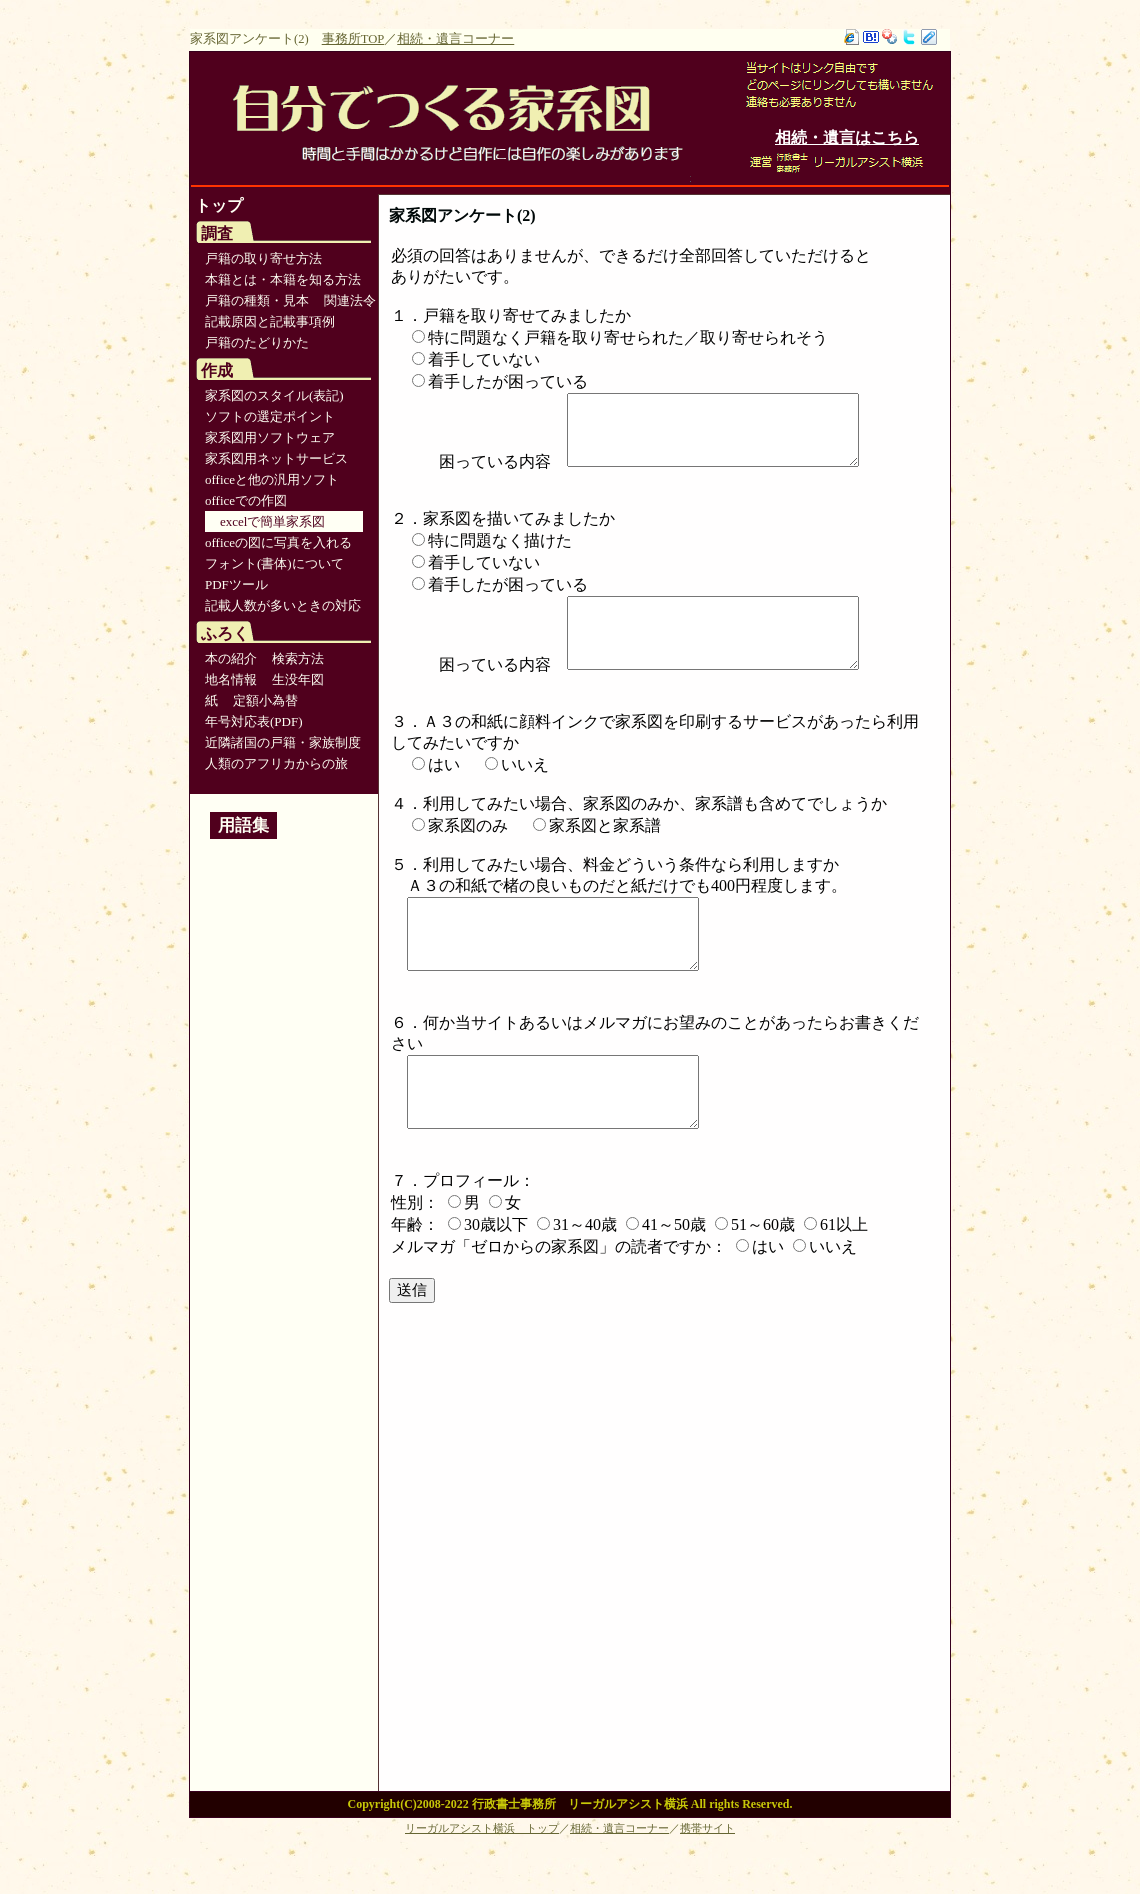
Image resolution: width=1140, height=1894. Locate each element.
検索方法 (298, 658)
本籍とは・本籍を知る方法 (283, 279)
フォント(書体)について (274, 563)
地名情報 (231, 679)
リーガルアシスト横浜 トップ (482, 1876)
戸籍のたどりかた (257, 342)
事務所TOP (353, 39)
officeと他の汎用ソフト (272, 479)
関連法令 (350, 300)
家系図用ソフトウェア (270, 437)
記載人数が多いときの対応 (283, 605)
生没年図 (298, 679)
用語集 (243, 825)
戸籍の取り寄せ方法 (263, 258)
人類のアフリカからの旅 (276, 763)
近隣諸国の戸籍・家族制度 (283, 742)
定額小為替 (265, 700)
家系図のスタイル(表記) (274, 395)
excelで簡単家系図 (272, 521)
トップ (219, 205)
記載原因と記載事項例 (270, 321)
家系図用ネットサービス (276, 458)
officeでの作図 (246, 500)
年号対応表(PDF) (254, 721)
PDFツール (236, 584)
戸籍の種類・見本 (257, 300)
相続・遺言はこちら (847, 137)
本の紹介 (231, 658)
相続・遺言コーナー (455, 39)
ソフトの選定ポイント (270, 416)
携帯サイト (707, 1876)
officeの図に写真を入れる (278, 542)
